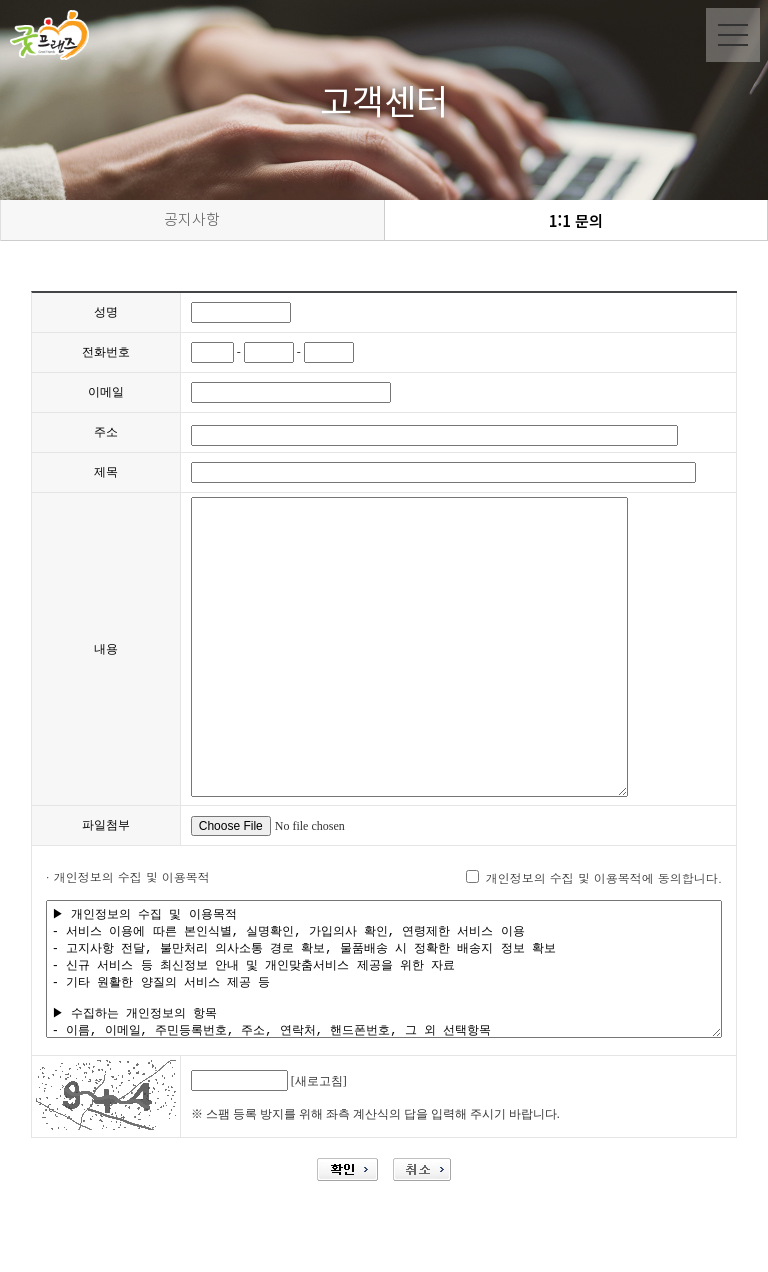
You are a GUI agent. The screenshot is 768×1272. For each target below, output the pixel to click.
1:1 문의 (576, 220)
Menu (733, 35)
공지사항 (192, 219)
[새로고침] (319, 1108)
